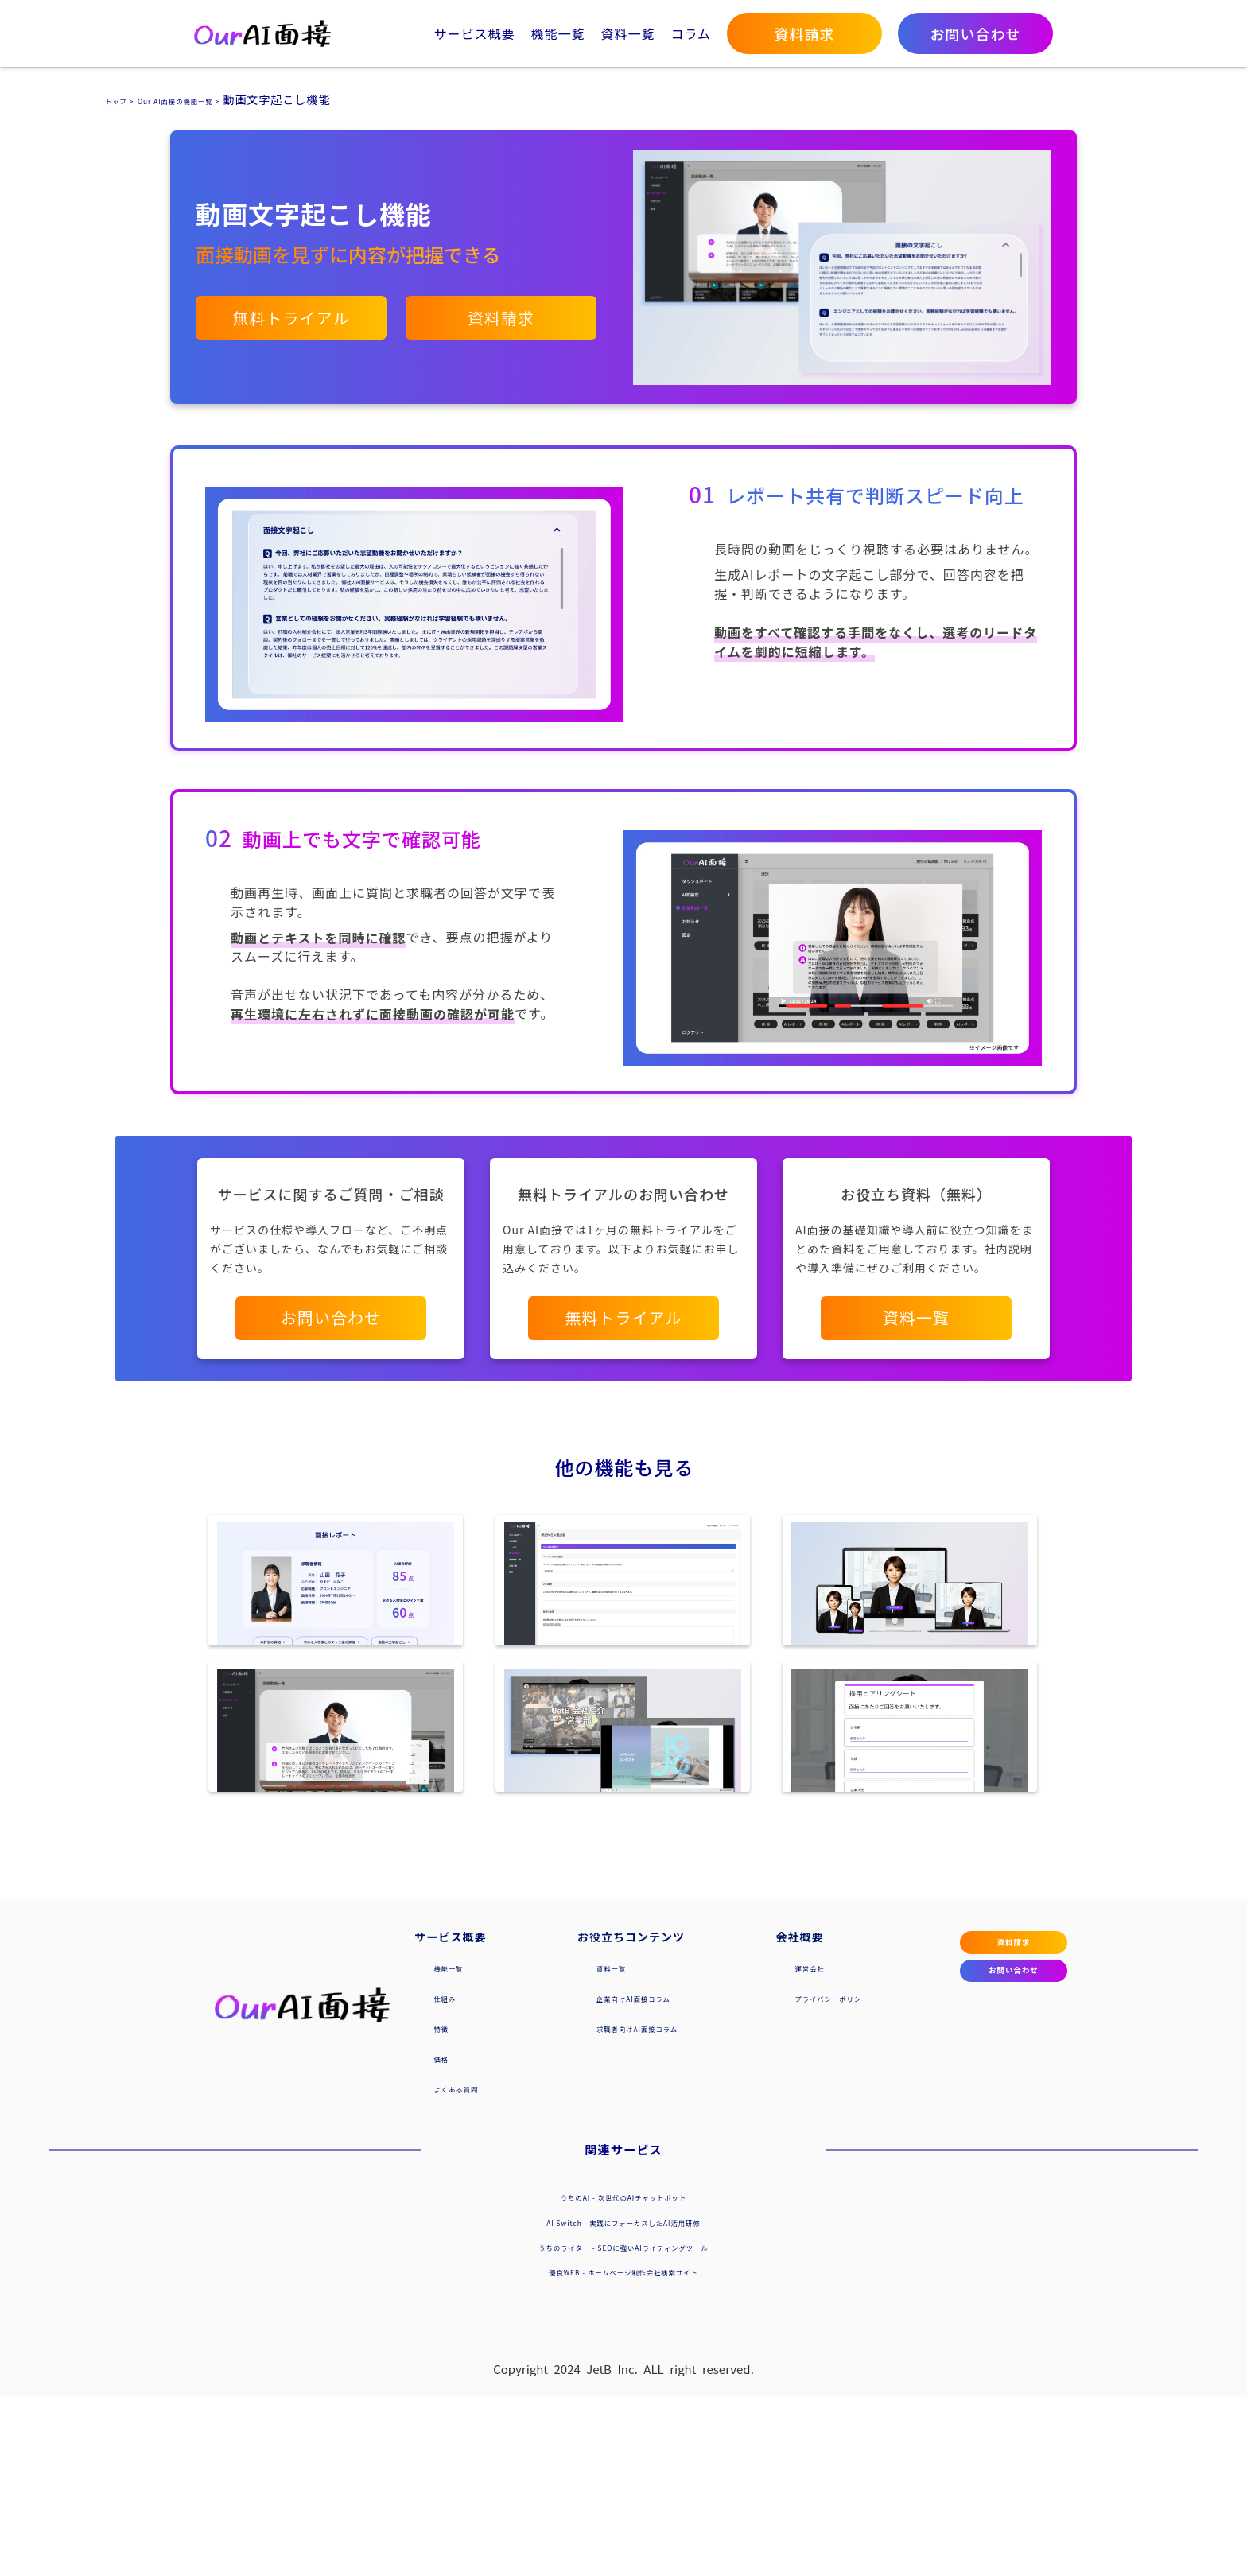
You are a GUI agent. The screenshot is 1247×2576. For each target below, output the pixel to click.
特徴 (446, 2207)
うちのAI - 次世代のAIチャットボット (623, 2376)
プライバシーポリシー (787, 2176)
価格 (446, 2237)
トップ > (128, 99)
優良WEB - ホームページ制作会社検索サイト (623, 2450)
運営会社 (751, 2146)
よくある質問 (470, 2267)
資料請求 (953, 2129)
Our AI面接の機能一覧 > (220, 99)
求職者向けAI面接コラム (616, 2207)
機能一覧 (557, 33)
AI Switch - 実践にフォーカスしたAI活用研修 (623, 2401)
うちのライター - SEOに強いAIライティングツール (623, 2426)
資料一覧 (627, 33)
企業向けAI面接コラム (610, 2176)
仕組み (452, 2176)
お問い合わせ (952, 2177)
